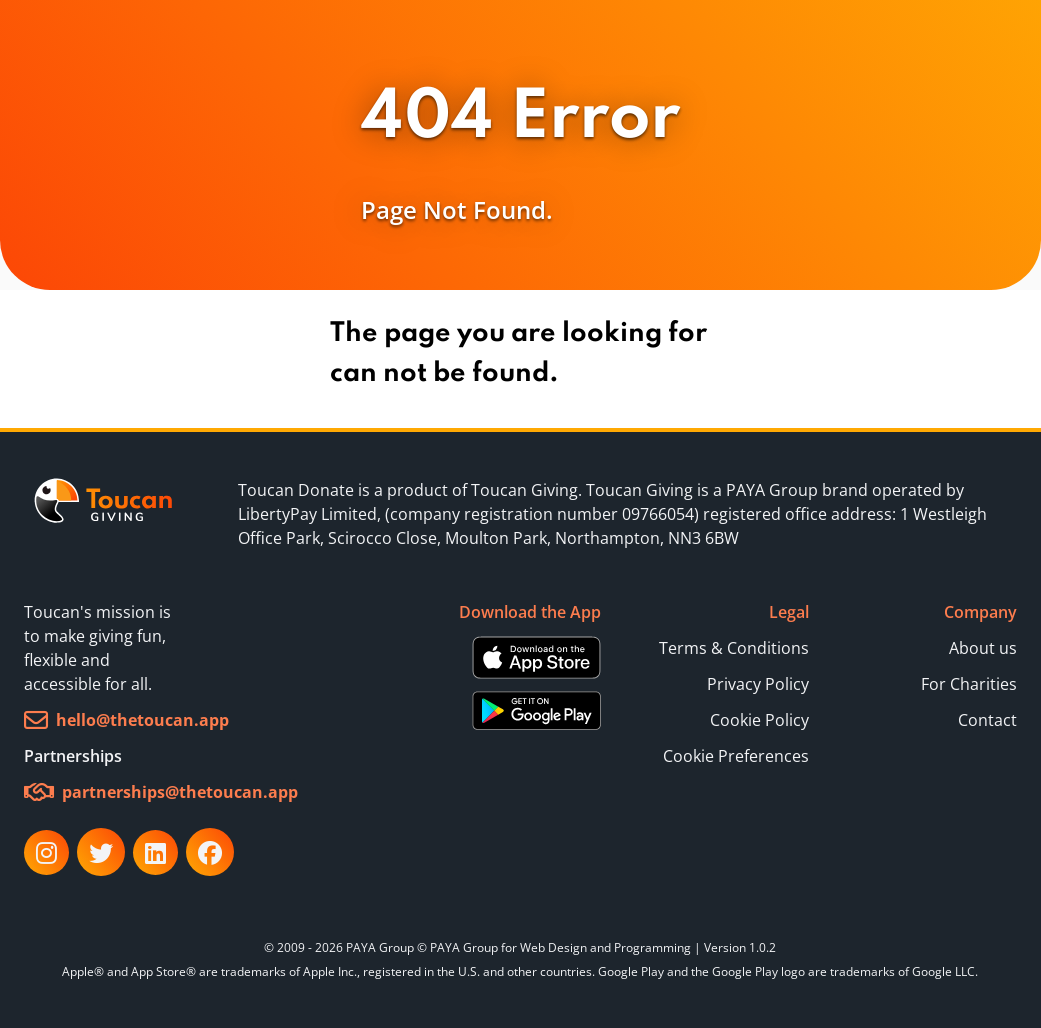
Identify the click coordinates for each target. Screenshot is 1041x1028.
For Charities (969, 684)
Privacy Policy (758, 684)
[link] (104, 514)
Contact (987, 720)
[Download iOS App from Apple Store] (536, 657)
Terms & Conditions (734, 648)
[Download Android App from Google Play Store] (536, 710)
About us (983, 648)
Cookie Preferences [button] (736, 756)
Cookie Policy (759, 720)
